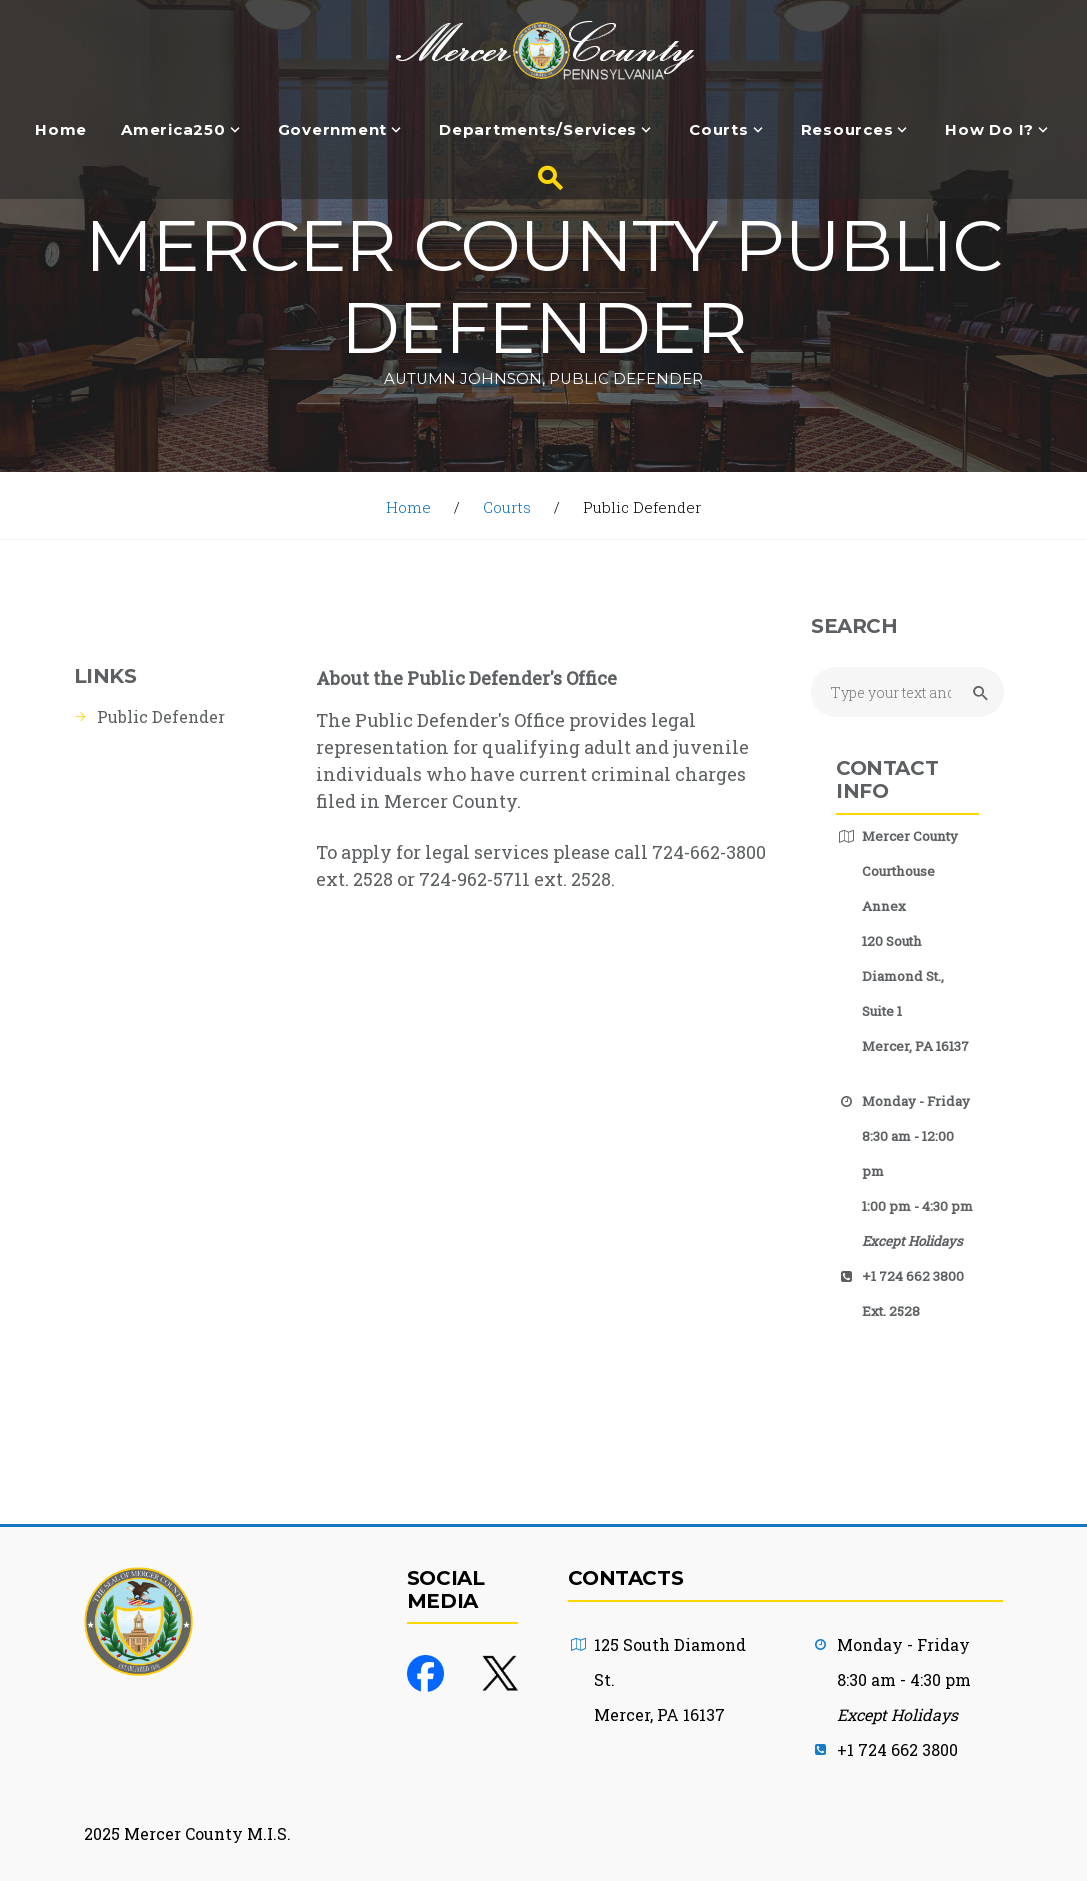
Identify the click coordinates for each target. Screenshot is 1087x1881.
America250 (173, 130)
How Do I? (989, 130)
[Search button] (544, 179)
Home (61, 130)
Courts (719, 130)
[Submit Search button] (977, 693)
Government (333, 130)
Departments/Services (538, 130)
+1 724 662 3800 (897, 1749)
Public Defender (161, 716)
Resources (847, 130)
